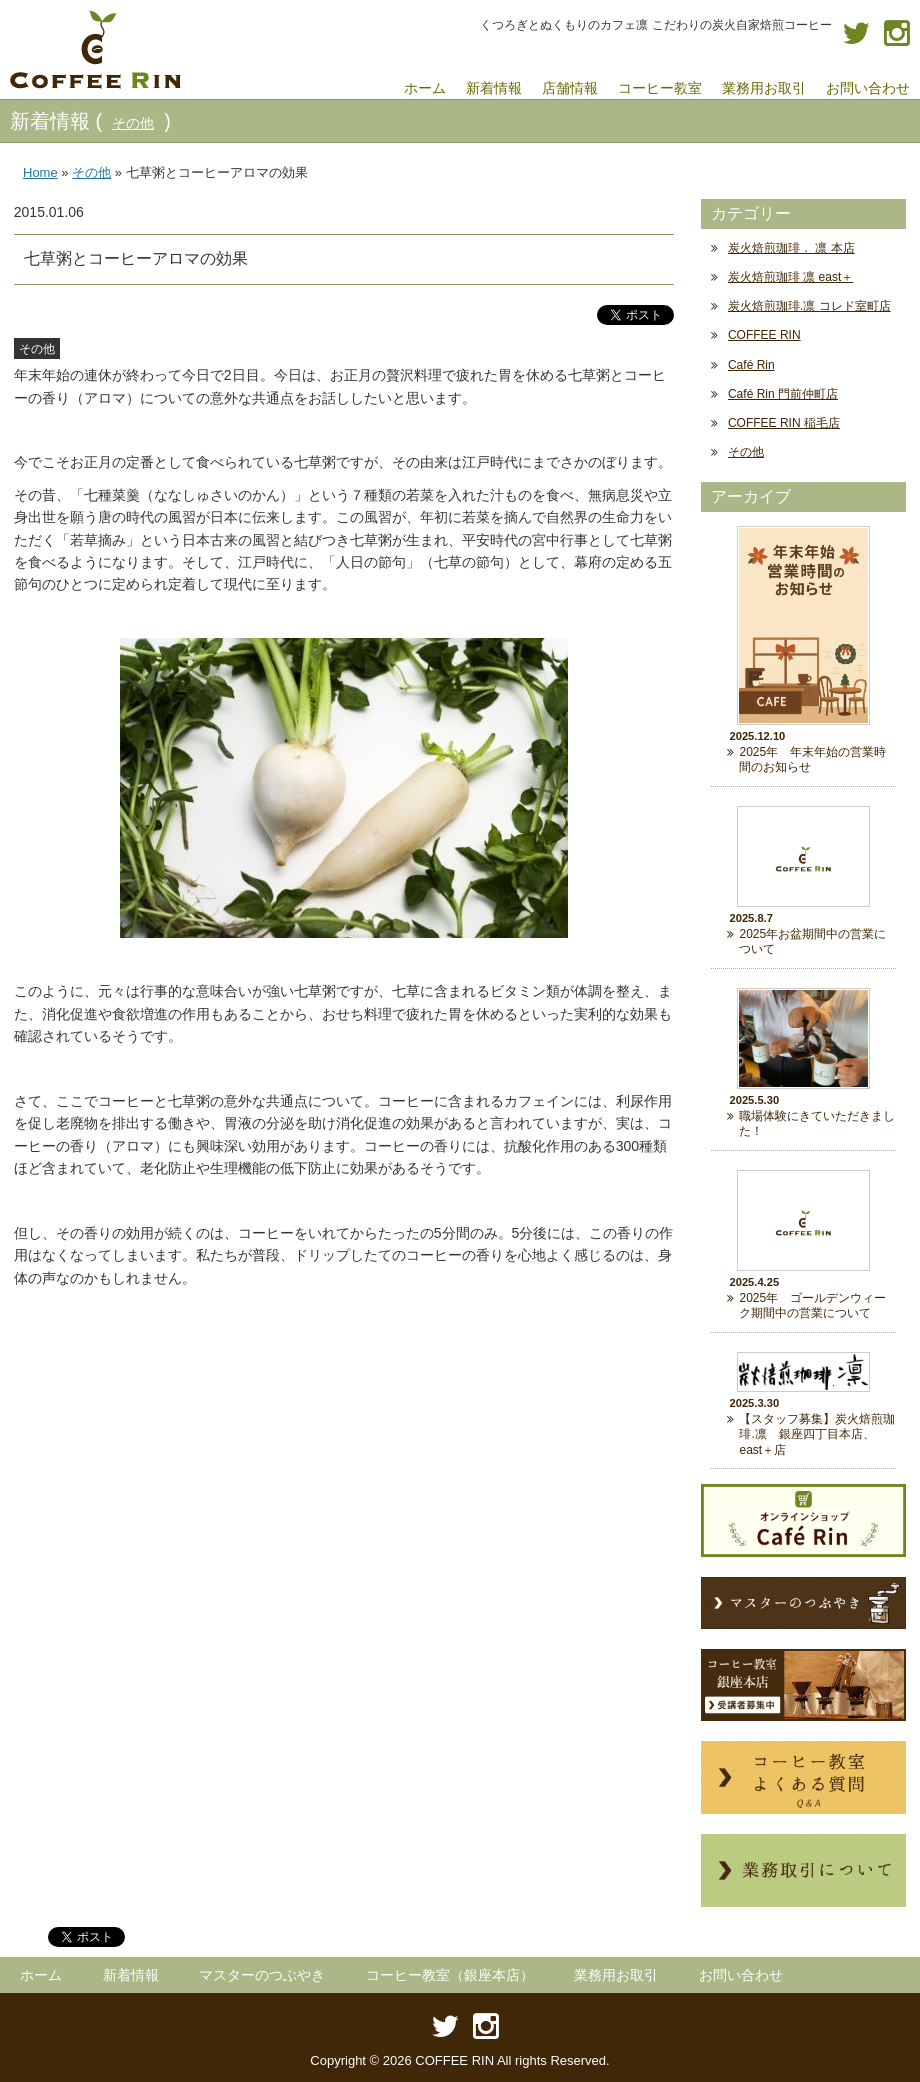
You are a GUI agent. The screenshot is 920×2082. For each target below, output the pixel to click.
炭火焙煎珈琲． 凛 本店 (791, 248)
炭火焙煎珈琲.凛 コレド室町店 (809, 306)
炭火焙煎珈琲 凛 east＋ (790, 277)
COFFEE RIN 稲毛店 (784, 423)
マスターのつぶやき (262, 1975)
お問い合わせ (741, 1975)
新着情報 (131, 1975)
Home (40, 172)
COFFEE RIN (764, 335)
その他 (133, 123)
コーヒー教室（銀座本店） (450, 1975)
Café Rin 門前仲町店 (783, 394)
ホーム (41, 1975)
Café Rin (751, 365)
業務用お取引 (616, 1975)
